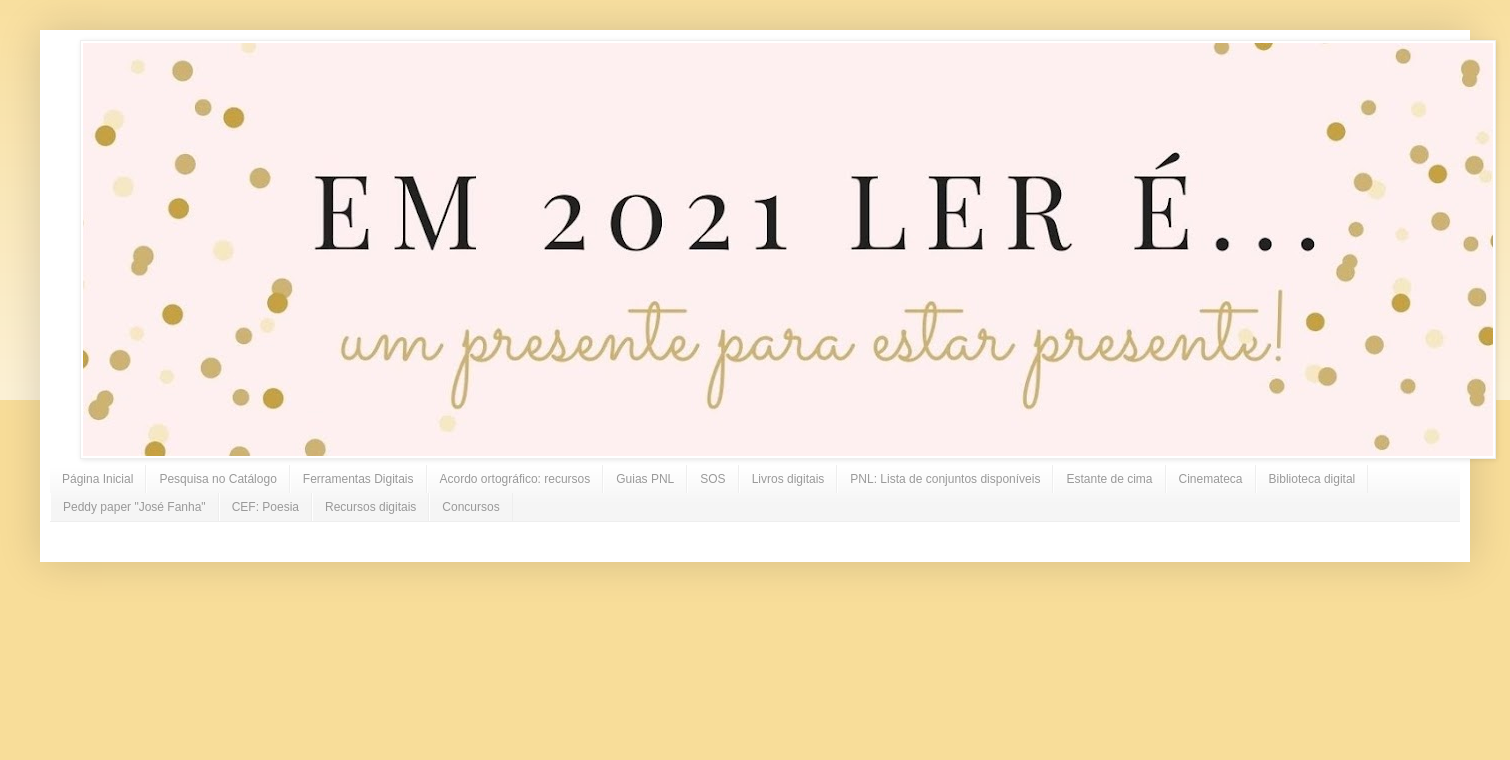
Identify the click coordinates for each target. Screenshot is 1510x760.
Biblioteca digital (1312, 479)
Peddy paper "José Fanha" (134, 507)
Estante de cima (1109, 479)
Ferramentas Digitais (358, 479)
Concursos (470, 507)
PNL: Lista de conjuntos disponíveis (945, 479)
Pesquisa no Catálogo (217, 479)
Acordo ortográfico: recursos (515, 479)
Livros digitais (788, 479)
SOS (712, 479)
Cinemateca (1211, 479)
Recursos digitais (370, 507)
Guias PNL (645, 479)
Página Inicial (97, 479)
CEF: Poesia (265, 507)
